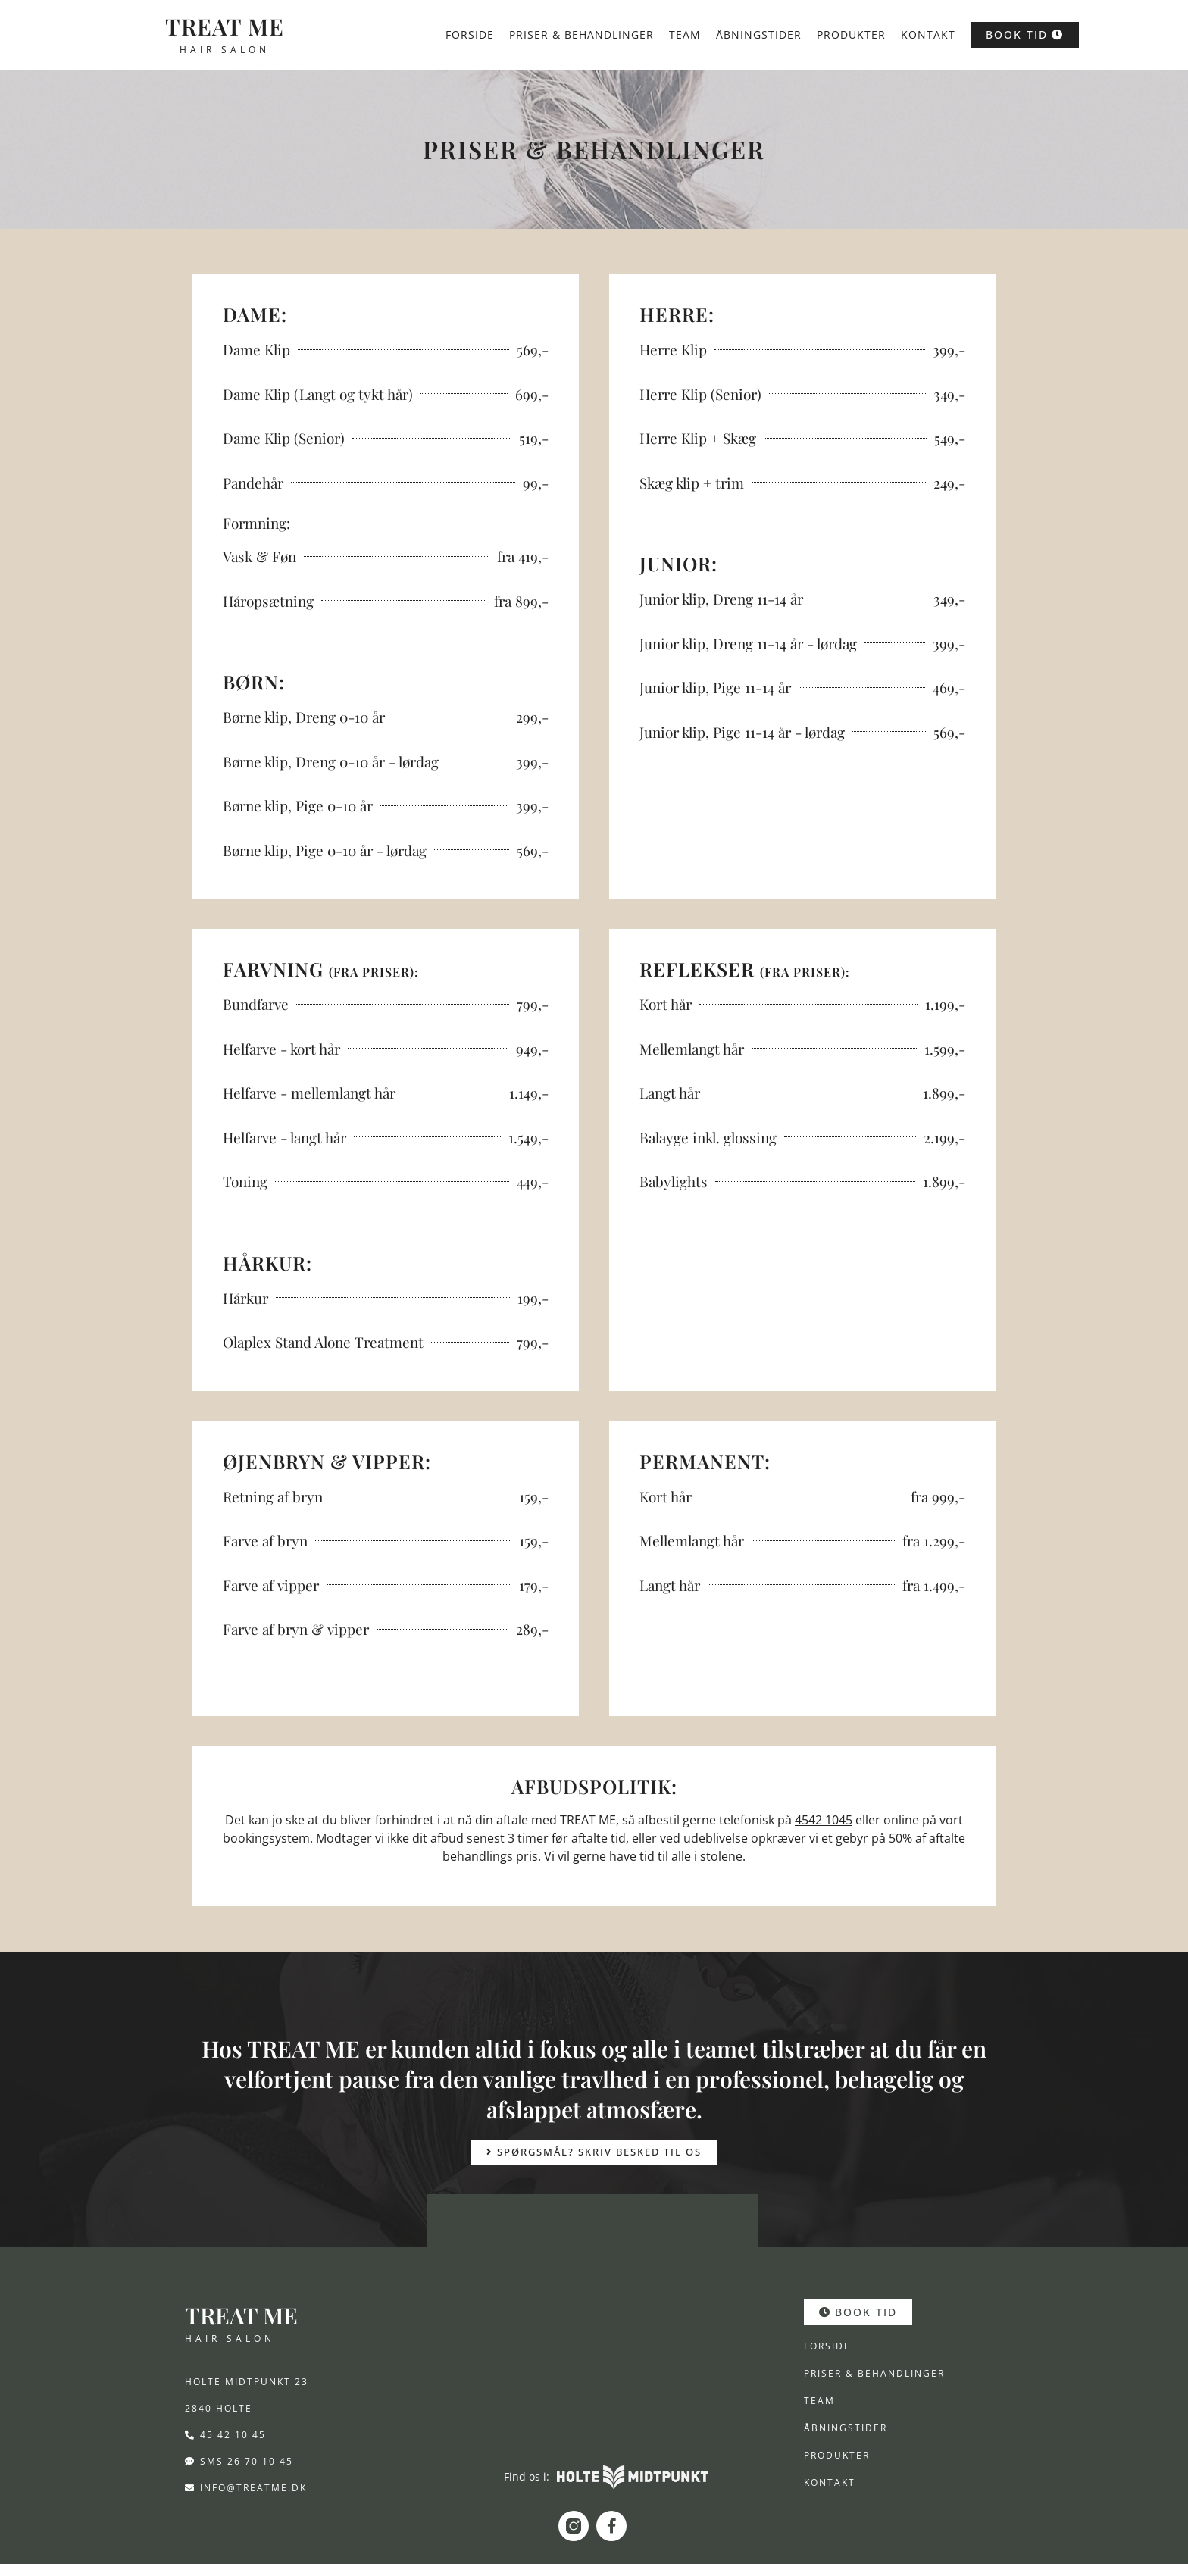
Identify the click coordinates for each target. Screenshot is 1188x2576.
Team (685, 34)
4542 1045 (823, 1820)
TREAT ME (224, 26)
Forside (470, 34)
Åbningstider (759, 34)
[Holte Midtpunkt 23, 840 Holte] (592, 2342)
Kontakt (928, 34)
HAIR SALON (225, 49)
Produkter (851, 34)
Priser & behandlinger (581, 34)
